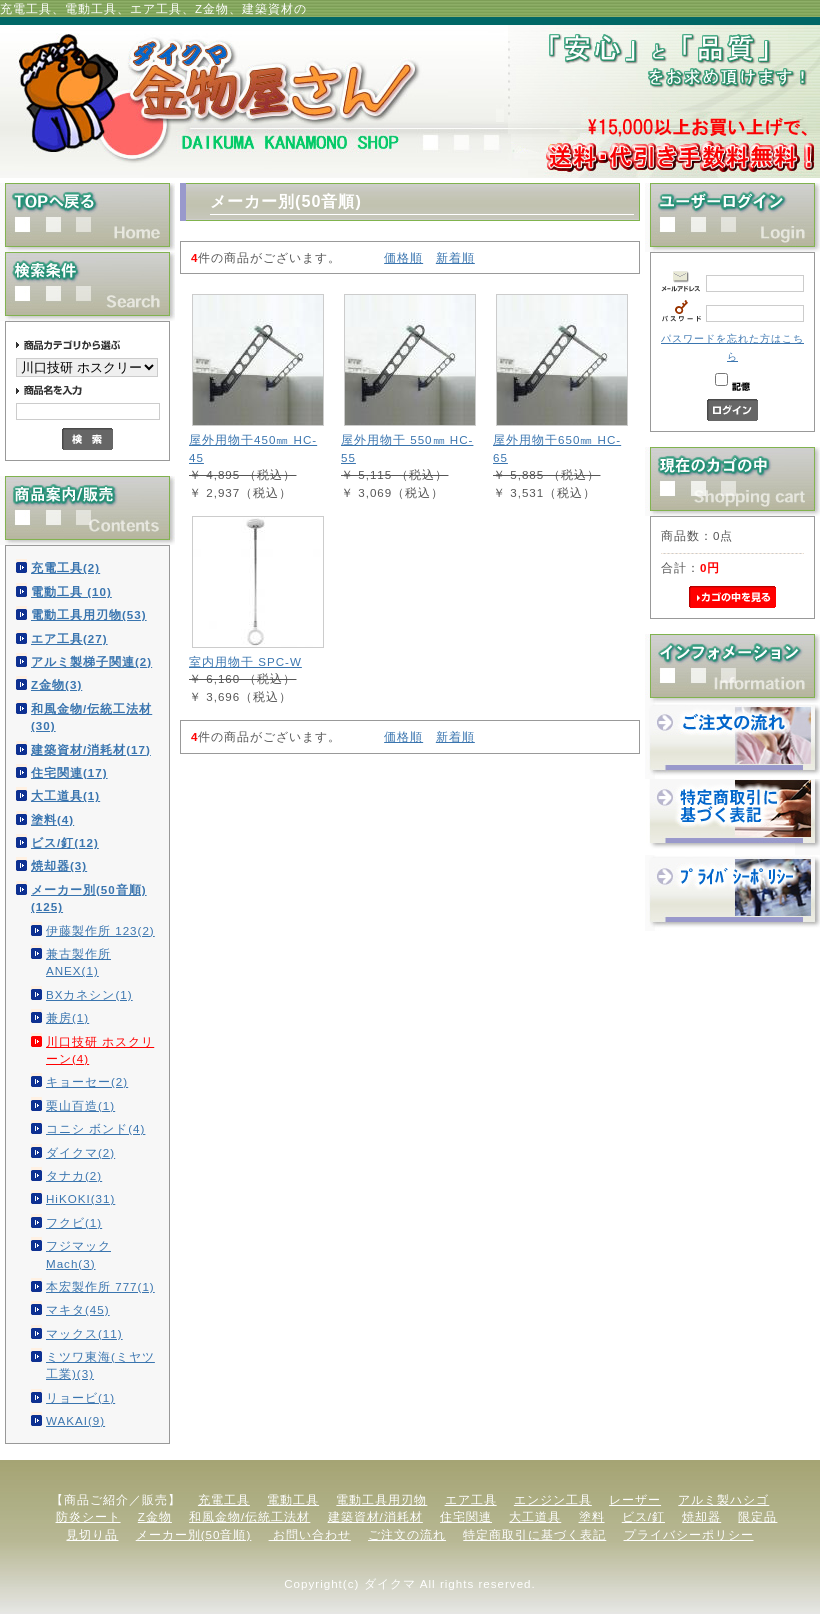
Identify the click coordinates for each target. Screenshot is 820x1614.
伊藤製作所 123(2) (100, 930)
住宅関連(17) (69, 772)
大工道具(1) (65, 795)
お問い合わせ (310, 1534)
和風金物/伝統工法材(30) (91, 717)
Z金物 (155, 1516)
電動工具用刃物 (381, 1499)
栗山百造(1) (80, 1105)
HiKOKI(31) (80, 1198)
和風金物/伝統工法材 (249, 1516)
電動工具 (293, 1499)
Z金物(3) (56, 684)
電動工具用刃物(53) (89, 614)
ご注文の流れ (407, 1534)
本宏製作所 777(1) (100, 1286)
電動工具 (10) (71, 591)
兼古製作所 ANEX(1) (78, 962)
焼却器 (701, 1516)
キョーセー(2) (87, 1081)
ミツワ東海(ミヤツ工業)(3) (100, 1365)
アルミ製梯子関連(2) (91, 661)
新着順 (455, 257)
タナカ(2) (74, 1175)
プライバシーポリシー (689, 1534)
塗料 (592, 1516)
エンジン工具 (553, 1499)
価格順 (403, 257)
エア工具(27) (69, 638)
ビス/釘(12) (65, 842)
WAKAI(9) (75, 1420)
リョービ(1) (80, 1397)
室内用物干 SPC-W (245, 661)
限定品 (757, 1516)
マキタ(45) (78, 1309)
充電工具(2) (65, 567)
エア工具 (471, 1499)
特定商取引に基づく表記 (534, 1534)
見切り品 (92, 1534)
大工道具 (535, 1516)
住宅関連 (466, 1516)
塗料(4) (52, 819)
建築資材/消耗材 (375, 1516)
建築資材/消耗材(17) (91, 749)
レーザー (635, 1499)
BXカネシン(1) (89, 994)
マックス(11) (84, 1333)
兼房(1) (67, 1017)
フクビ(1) (74, 1222)
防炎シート (88, 1516)
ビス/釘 (643, 1516)
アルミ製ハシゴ (723, 1499)
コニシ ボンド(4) (95, 1128)
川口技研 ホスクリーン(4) (100, 1050)
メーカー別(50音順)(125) (89, 898)
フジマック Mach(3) (78, 1254)
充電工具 (224, 1499)
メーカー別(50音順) (194, 1534)
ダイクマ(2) (80, 1152)
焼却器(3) (59, 865)
